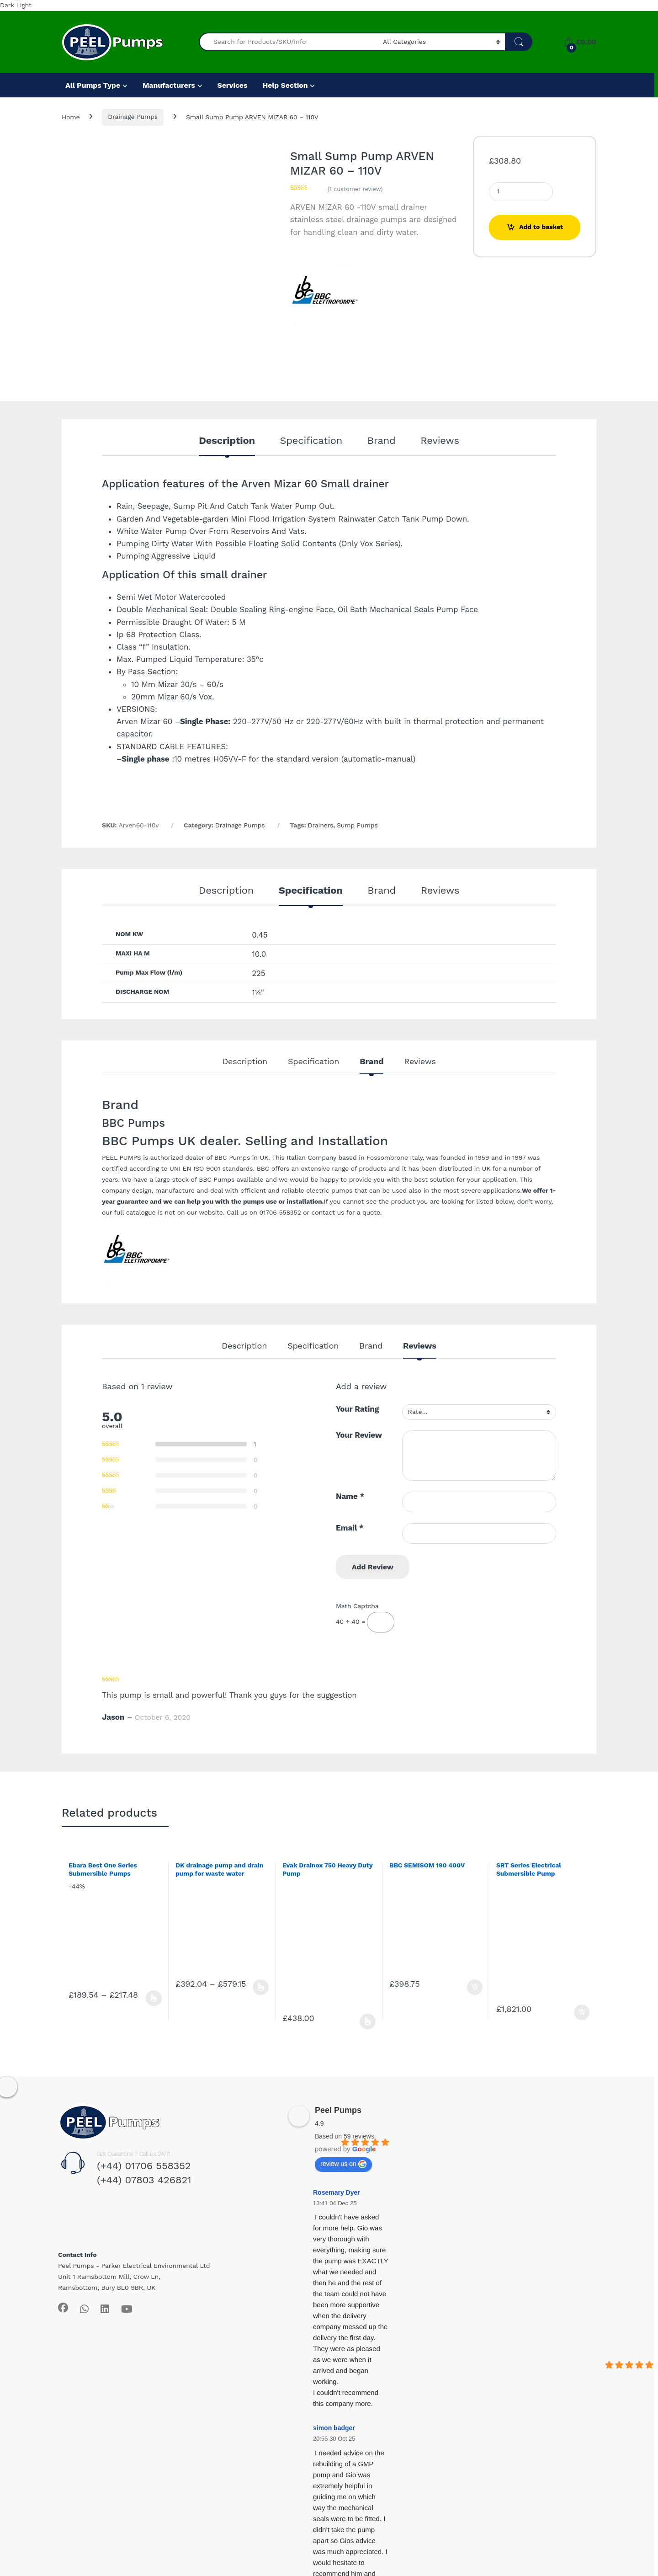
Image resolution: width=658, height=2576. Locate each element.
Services (233, 85)
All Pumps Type (92, 85)
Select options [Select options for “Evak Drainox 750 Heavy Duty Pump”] (368, 2021)
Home (71, 116)
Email (350, 1527)
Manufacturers (169, 85)
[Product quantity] (521, 191)
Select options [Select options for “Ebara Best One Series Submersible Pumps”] (154, 1998)
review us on (343, 2164)
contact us (327, 1212)
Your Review (359, 1435)
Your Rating (357, 1408)
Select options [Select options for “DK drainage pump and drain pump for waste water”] (261, 1987)
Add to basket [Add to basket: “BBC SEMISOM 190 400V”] (475, 1987)
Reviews (439, 441)
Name (350, 1496)
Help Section (285, 85)
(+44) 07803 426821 (144, 2180)
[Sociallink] (63, 2308)
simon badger (334, 2428)
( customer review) (355, 189)
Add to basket (541, 226)
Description (227, 441)
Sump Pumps (357, 825)
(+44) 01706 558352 (144, 2165)
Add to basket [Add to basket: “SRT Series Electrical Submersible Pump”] (581, 2012)
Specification (311, 441)
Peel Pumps (338, 2110)
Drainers (321, 825)
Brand (381, 441)
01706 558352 (280, 1212)
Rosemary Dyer (336, 2192)
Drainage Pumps (133, 116)
